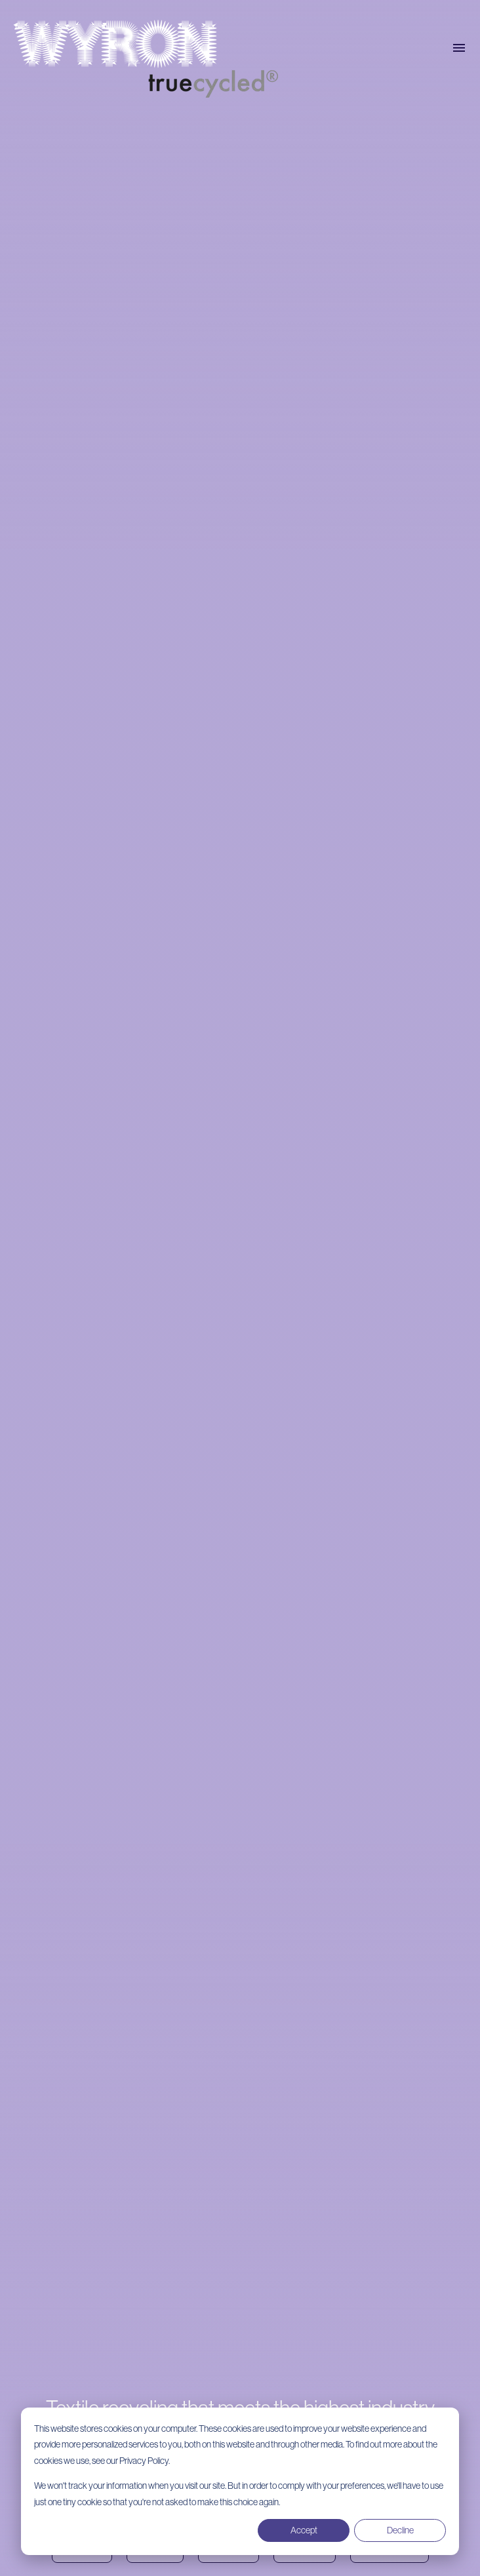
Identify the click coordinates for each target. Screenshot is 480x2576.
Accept (303, 2530)
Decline (400, 2530)
